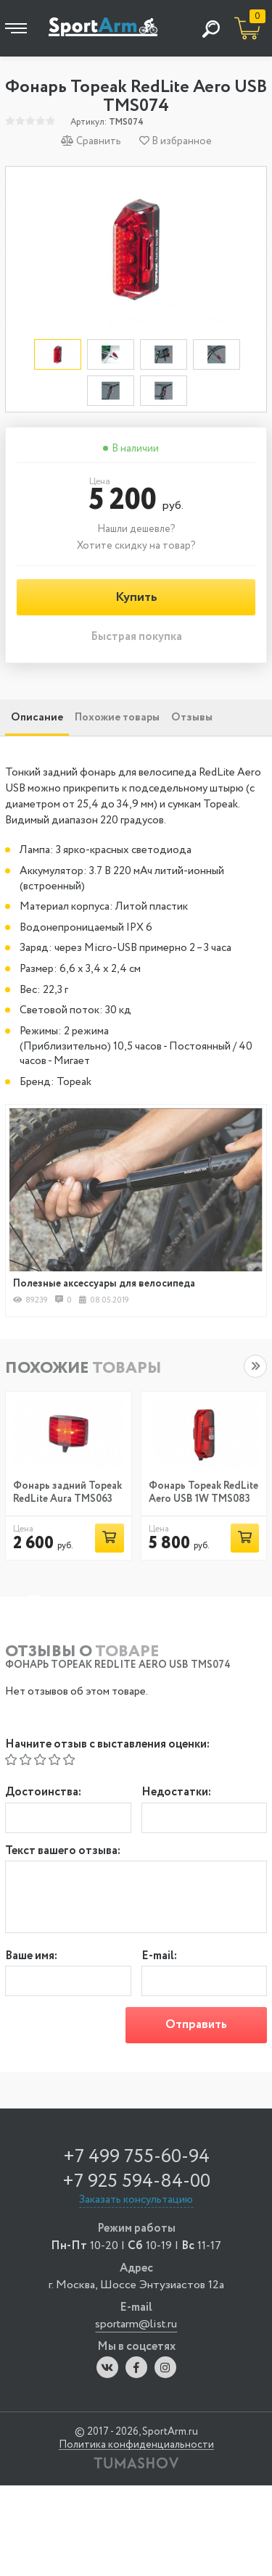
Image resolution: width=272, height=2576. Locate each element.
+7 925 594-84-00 (136, 2181)
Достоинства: (43, 1792)
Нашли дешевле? (136, 529)
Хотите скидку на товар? (136, 545)
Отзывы (192, 718)
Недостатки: (176, 1792)
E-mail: (159, 1956)
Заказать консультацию (136, 2200)
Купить (136, 597)
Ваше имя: (31, 1956)
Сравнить (91, 141)
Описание (37, 718)
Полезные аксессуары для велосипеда (104, 1283)
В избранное (175, 141)
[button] (255, 1366)
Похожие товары (117, 718)
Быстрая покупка (136, 637)
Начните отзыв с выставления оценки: (107, 1745)
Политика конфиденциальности (136, 2445)
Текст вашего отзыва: (62, 1851)
